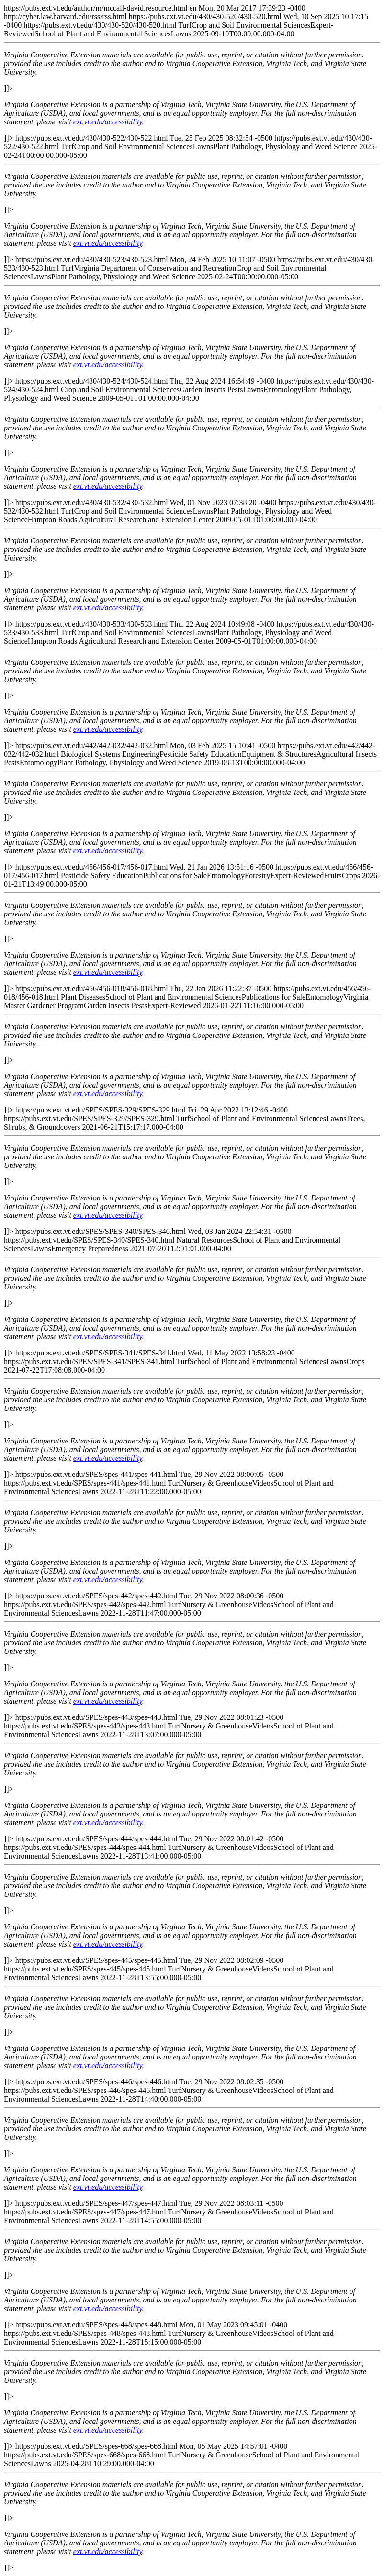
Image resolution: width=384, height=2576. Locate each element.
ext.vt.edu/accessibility (107, 122)
